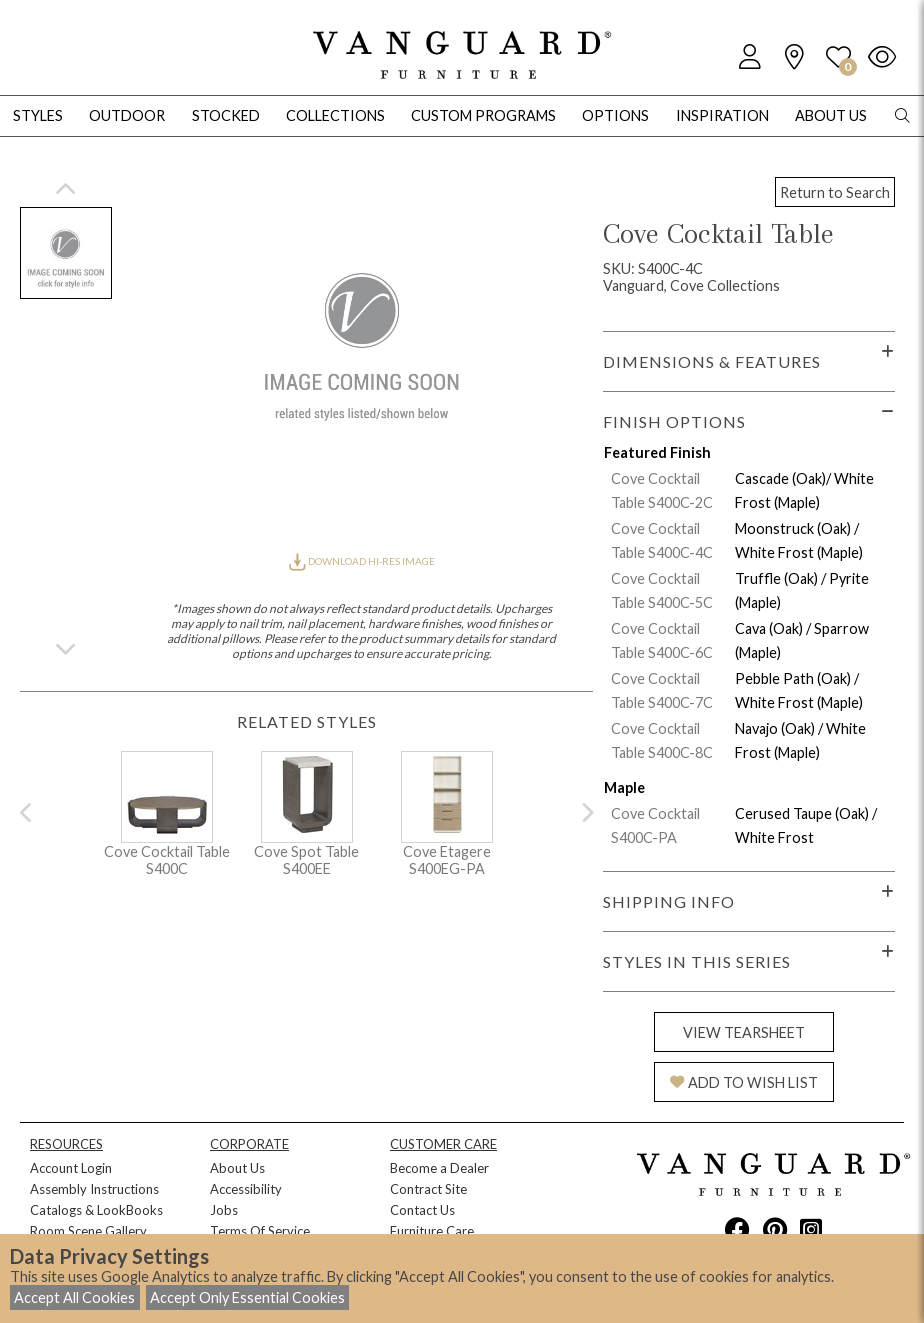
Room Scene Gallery (88, 1231)
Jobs (224, 1210)
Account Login (71, 1168)
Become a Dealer (439, 1168)
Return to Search (835, 192)
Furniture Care (432, 1231)
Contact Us (422, 1210)
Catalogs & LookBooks (96, 1210)
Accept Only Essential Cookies (247, 1297)
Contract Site (428, 1189)
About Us (237, 1168)
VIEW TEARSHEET (744, 1032)
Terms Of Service (260, 1231)
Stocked (226, 115)
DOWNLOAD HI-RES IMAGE (362, 561)
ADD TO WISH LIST (744, 1082)
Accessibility (246, 1189)
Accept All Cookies (74, 1297)
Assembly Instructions (94, 1189)
